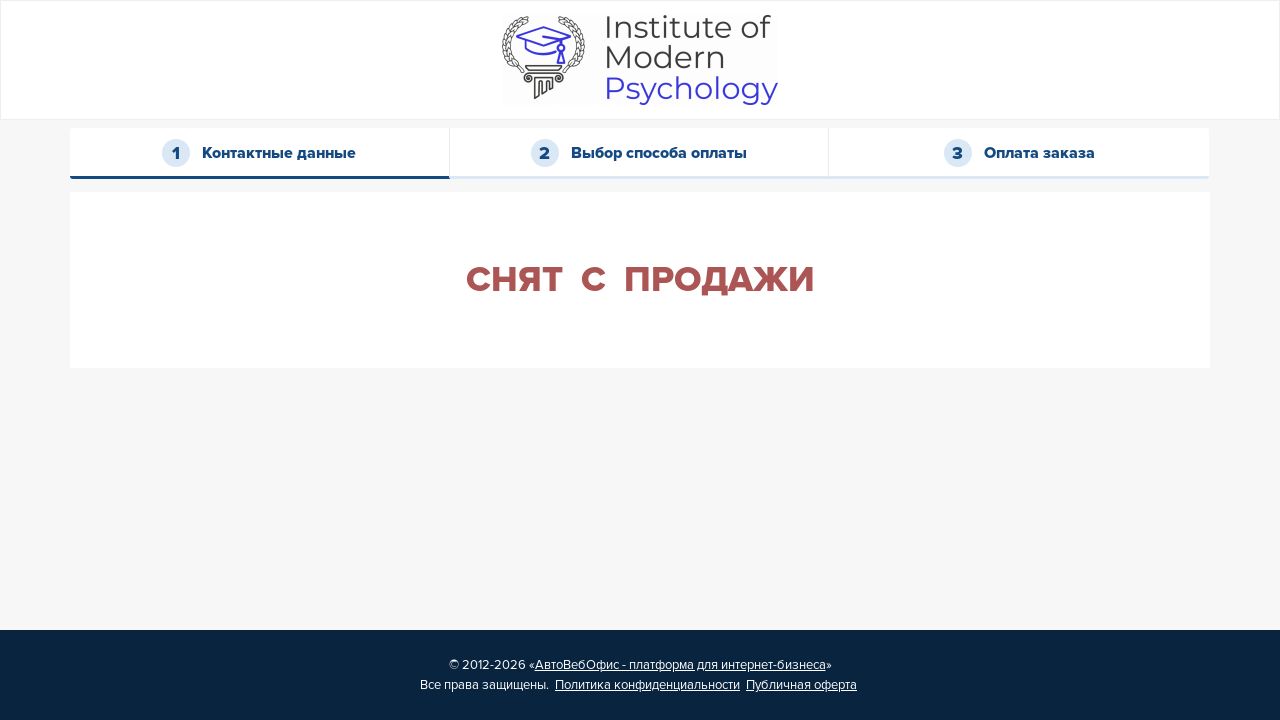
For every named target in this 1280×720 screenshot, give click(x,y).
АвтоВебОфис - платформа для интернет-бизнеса (680, 665)
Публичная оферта (801, 685)
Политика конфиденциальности (647, 685)
